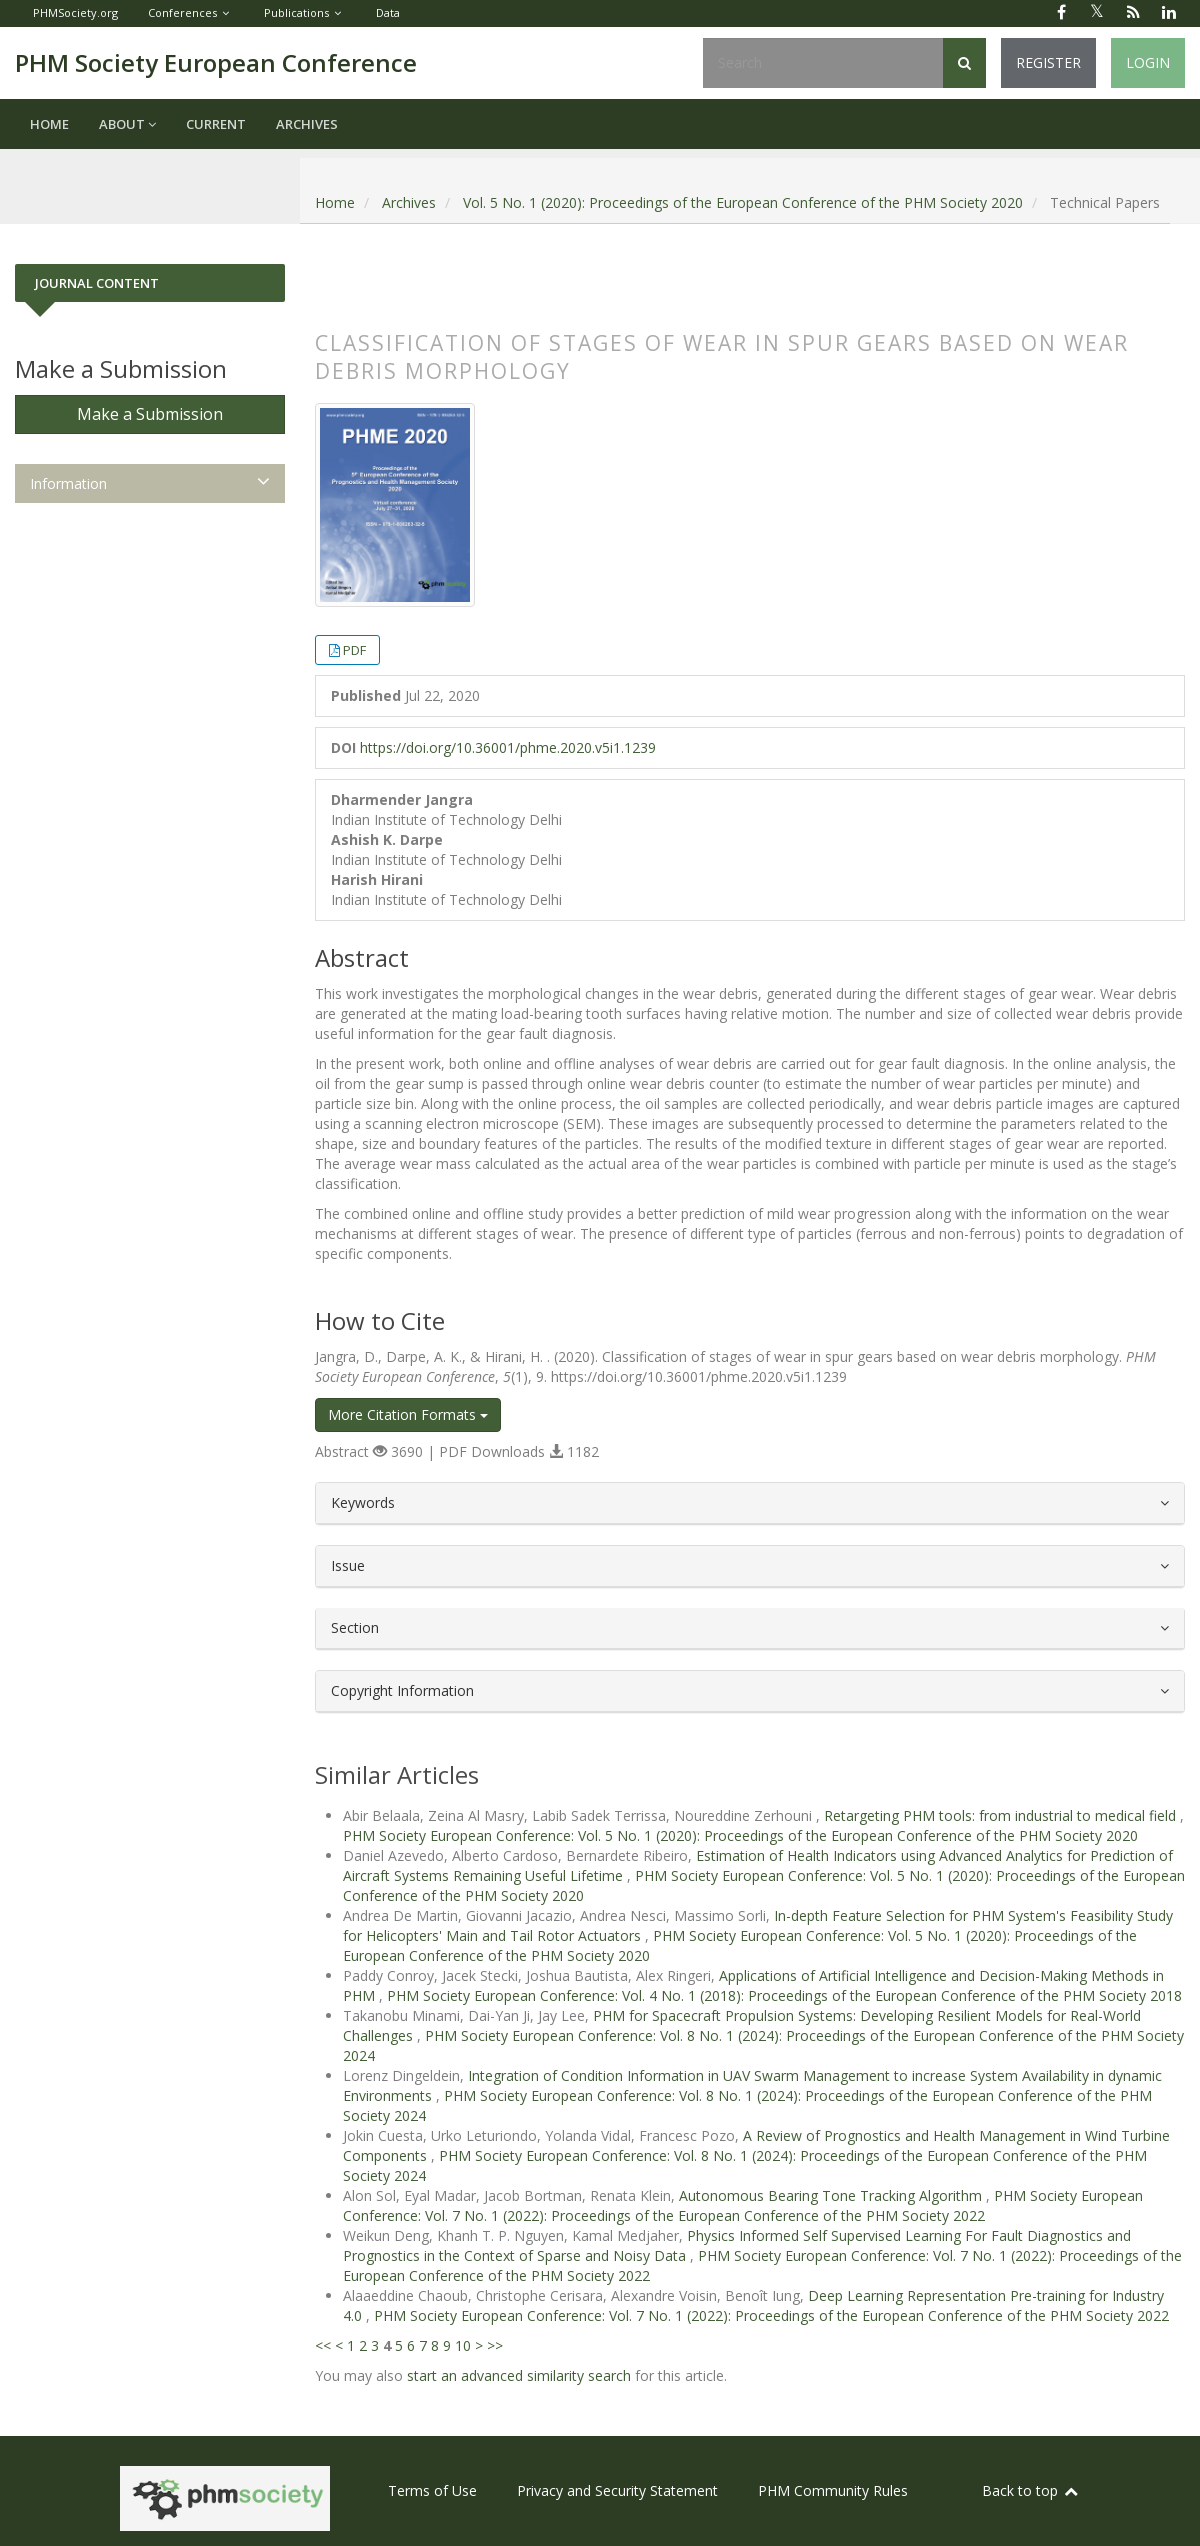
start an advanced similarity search (519, 2375)
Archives (307, 124)
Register (1048, 62)
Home (49, 124)
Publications (296, 12)
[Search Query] (823, 63)
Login (1148, 62)
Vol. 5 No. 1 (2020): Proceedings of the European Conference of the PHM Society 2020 (743, 202)
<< (323, 2345)
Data (388, 12)
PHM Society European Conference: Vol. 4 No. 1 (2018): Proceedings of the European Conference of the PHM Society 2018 (784, 1995)
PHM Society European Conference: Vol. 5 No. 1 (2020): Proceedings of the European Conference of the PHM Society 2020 (740, 1835)
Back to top (1031, 2490)
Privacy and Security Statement (617, 2490)
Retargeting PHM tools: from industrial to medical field (1002, 1815)
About (127, 124)
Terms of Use (432, 2490)
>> (495, 2345)
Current (216, 124)
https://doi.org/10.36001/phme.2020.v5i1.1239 (508, 747)
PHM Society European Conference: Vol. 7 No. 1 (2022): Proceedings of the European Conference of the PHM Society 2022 (743, 2205)
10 (463, 2345)
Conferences (182, 12)
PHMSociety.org (75, 12)
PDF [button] (354, 650)
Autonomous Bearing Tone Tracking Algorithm (832, 2195)
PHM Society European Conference (216, 62)
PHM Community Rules (833, 2490)
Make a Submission (150, 414)
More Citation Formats (408, 1414)
